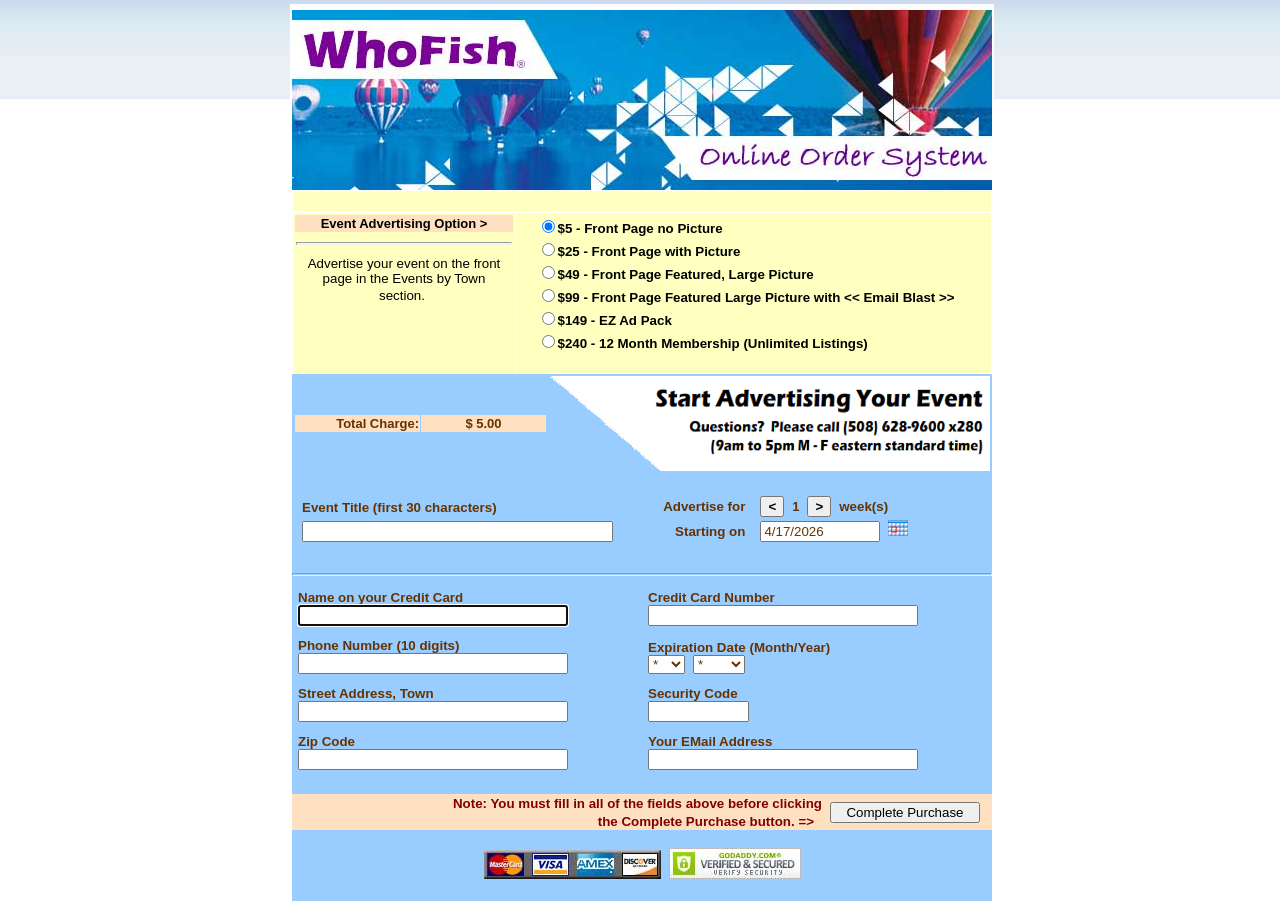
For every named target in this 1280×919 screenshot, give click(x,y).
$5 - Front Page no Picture (640, 228)
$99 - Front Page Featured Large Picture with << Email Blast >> (756, 297)
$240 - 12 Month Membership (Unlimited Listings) (713, 343)
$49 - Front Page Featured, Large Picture (686, 274)
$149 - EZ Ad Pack (615, 320)
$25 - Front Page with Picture (649, 251)
